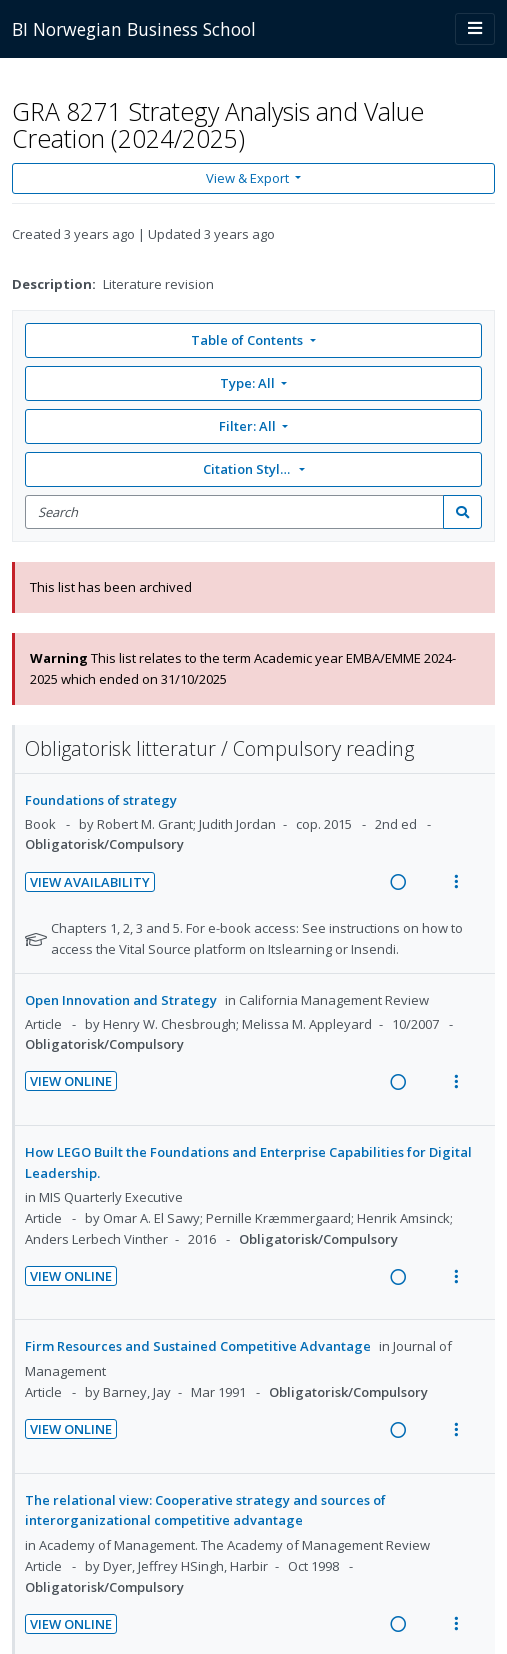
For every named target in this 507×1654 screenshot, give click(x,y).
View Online (71, 1081)
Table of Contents (248, 340)
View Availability (90, 882)
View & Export (249, 178)
